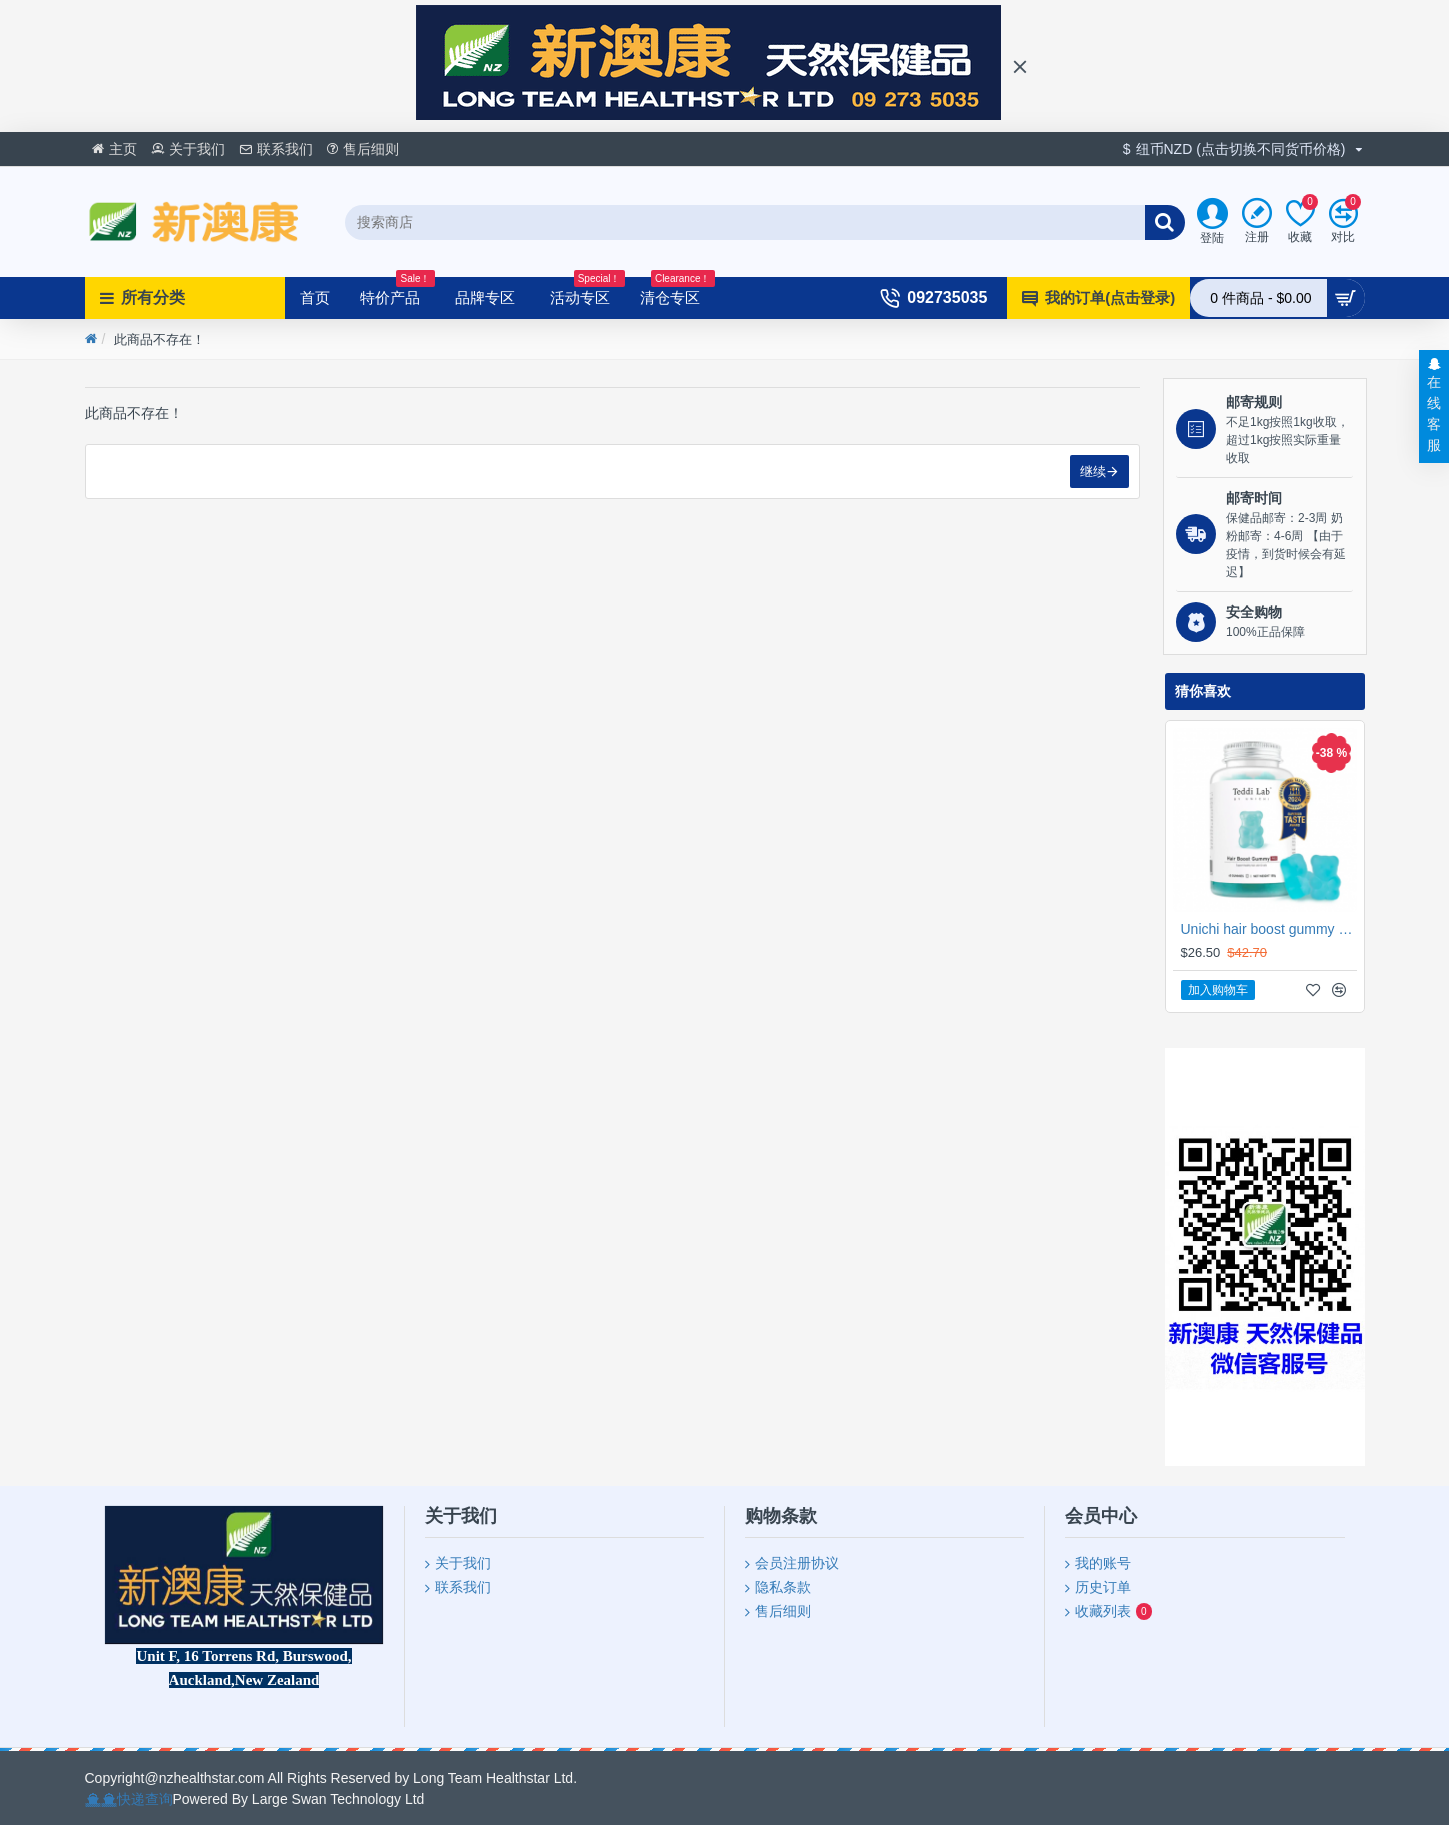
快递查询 (145, 1799)
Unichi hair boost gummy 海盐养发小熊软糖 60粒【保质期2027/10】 (1269, 929)
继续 (1093, 471)
